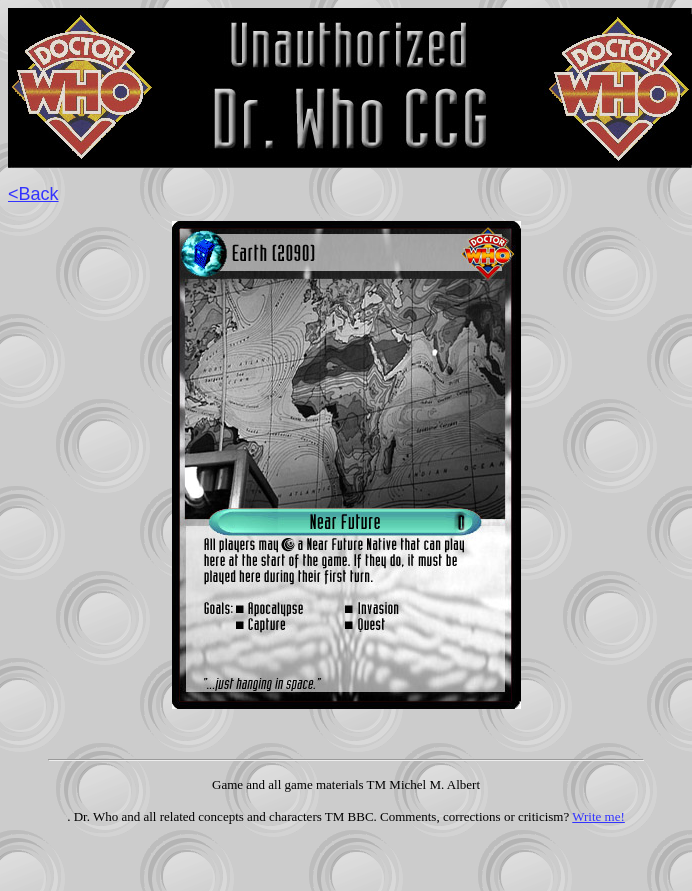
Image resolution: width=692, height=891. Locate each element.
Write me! (598, 816)
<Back (33, 194)
